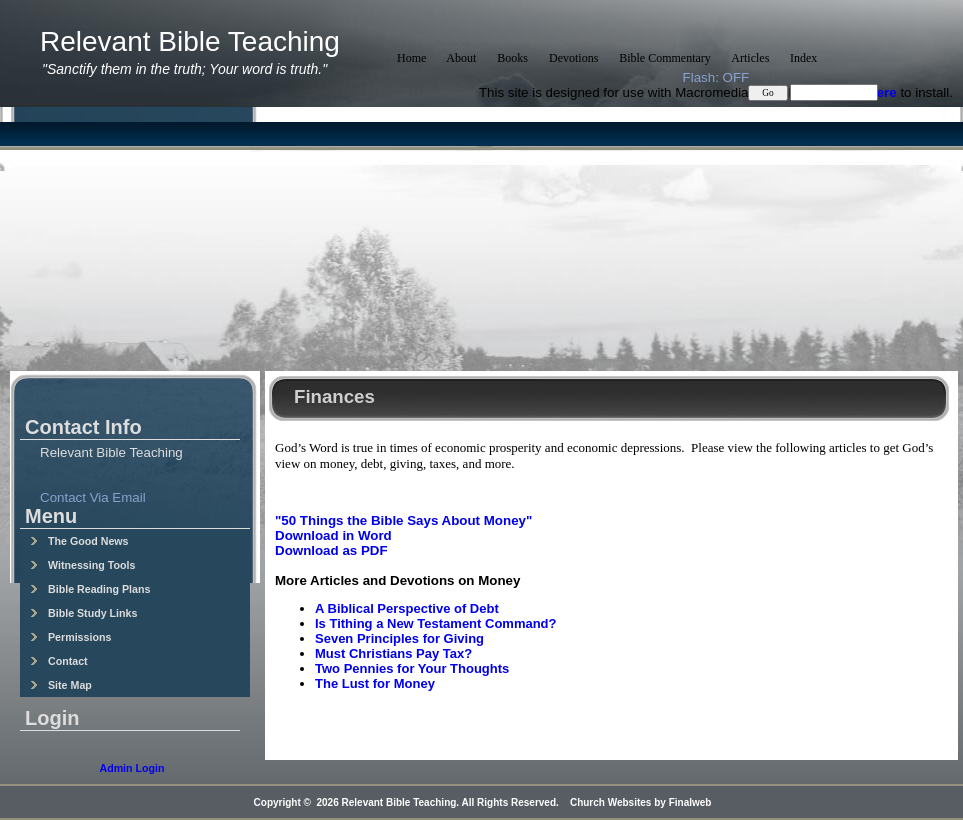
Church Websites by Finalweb (641, 802)
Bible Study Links (83, 613)
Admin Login (131, 768)
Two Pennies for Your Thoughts (412, 668)
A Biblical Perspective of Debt (407, 608)
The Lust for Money (375, 683)
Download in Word (333, 535)
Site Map (61, 685)
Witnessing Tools (82, 565)
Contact (59, 661)
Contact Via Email (93, 497)
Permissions (70, 637)
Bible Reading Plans (90, 589)
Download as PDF (331, 550)
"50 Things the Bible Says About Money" (403, 520)
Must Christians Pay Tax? (393, 653)
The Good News (79, 541)
